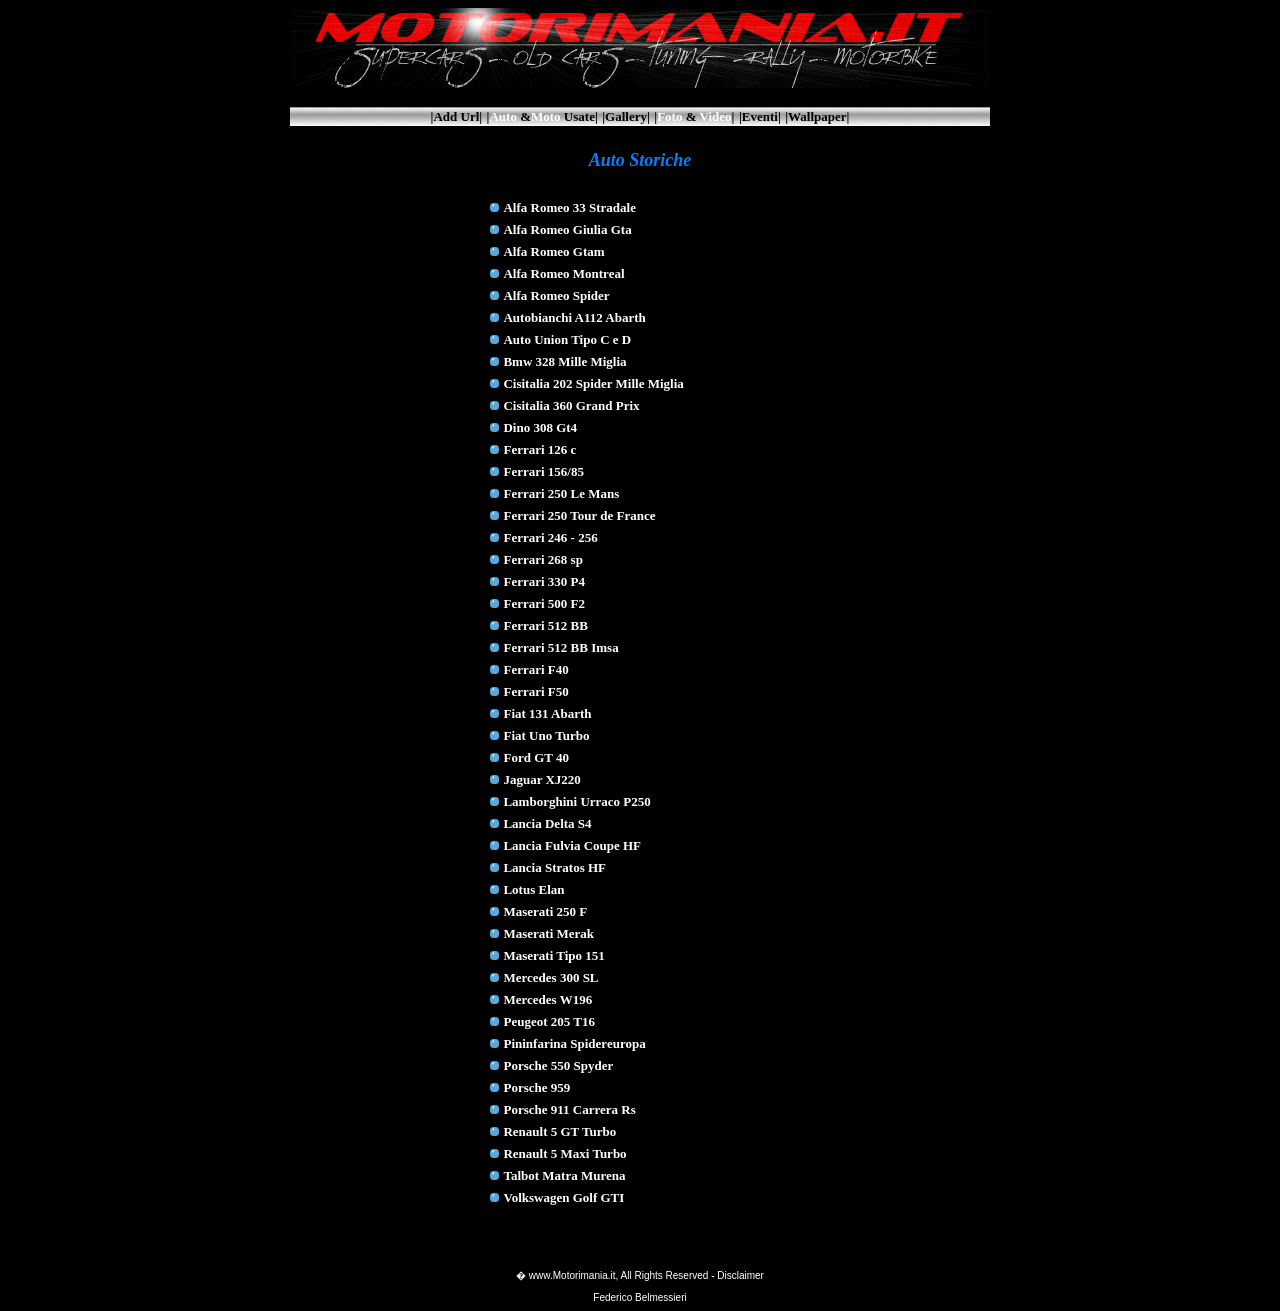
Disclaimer (740, 1275)
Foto (669, 116)
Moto (546, 116)
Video (716, 116)
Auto (502, 116)
